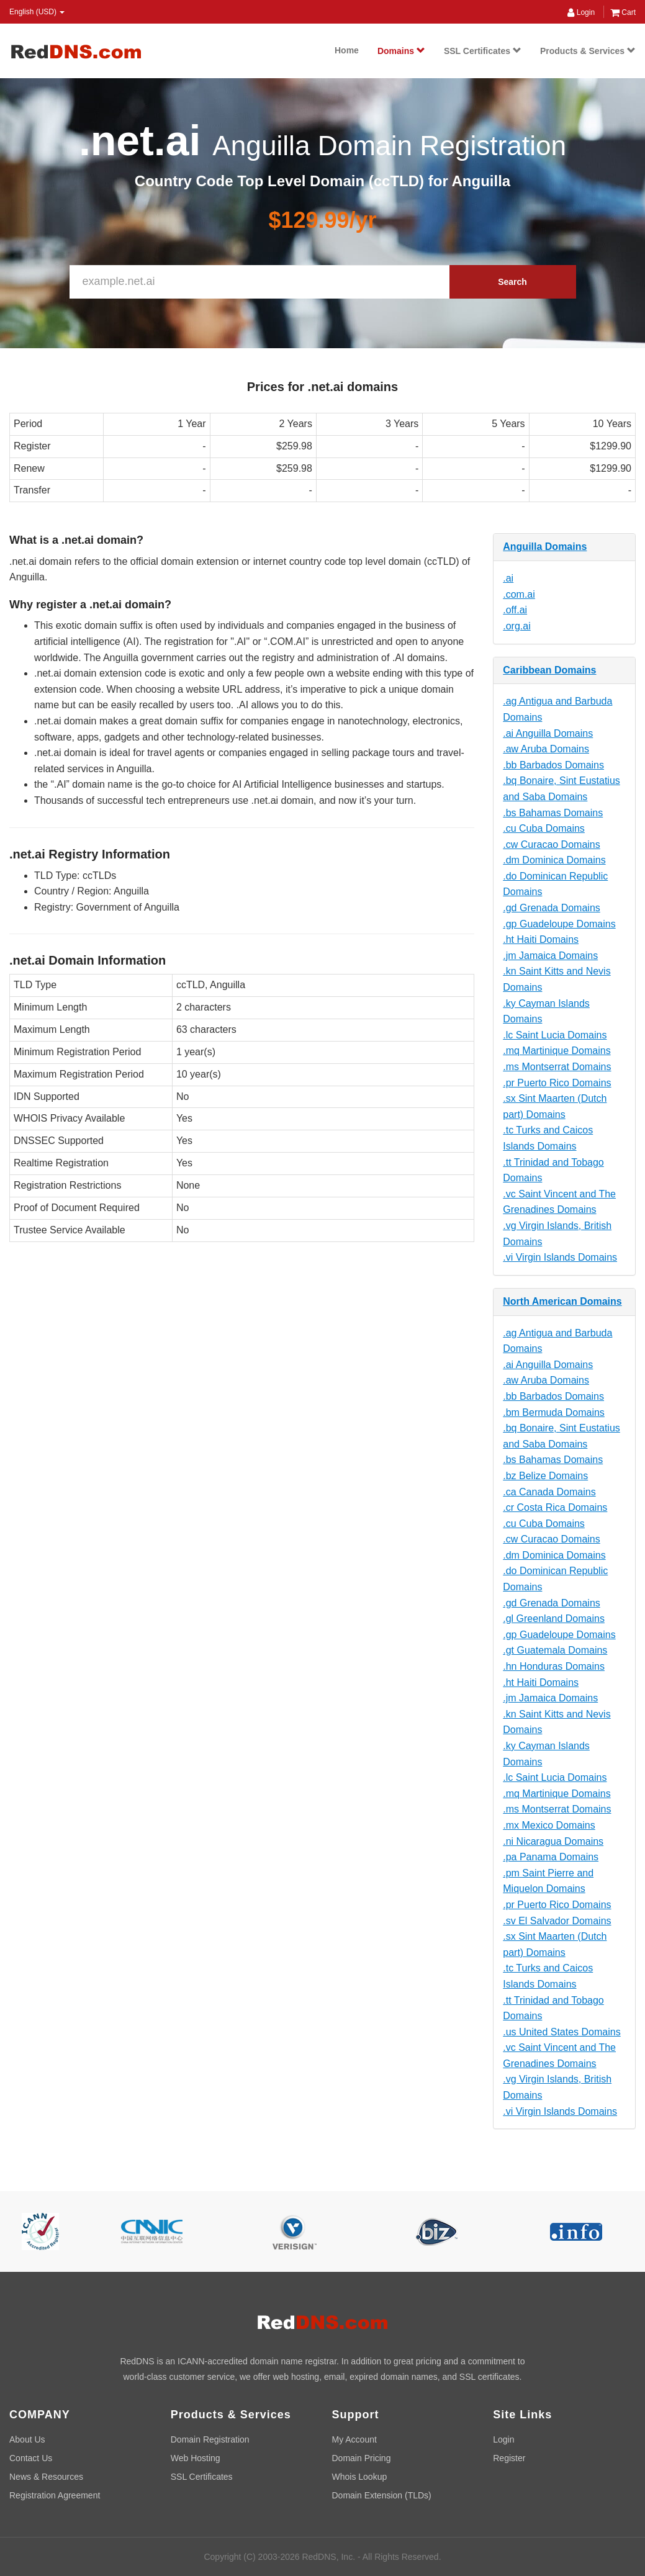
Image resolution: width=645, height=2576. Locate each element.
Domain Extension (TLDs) (381, 2495)
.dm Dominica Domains (554, 860)
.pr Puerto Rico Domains (557, 1083)
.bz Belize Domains (545, 1475)
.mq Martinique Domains (556, 1050)
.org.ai (516, 626)
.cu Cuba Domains (544, 828)
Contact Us (30, 2458)
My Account (354, 2439)
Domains (401, 51)
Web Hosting (195, 2458)
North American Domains (562, 1301)
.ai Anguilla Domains (548, 733)
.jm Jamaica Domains (550, 955)
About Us (27, 2439)
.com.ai (519, 594)
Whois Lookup (359, 2477)
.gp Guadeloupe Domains (559, 924)
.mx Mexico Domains (549, 1825)
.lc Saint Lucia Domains (555, 1035)
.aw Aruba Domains (546, 749)
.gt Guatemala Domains (555, 1650)
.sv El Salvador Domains (557, 1921)
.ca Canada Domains (549, 1492)
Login (581, 12)
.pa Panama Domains (550, 1857)
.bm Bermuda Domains (554, 1412)
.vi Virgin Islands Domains (560, 1257)
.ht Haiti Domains (541, 939)
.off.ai (515, 610)
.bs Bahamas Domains (553, 813)
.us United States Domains (561, 2032)
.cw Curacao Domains (551, 844)
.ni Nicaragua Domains (553, 1841)
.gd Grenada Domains (551, 908)
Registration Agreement (54, 2495)
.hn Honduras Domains (554, 1666)
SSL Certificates (482, 51)
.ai (508, 578)
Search (512, 282)
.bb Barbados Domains (553, 765)
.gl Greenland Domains (554, 1618)
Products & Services (588, 51)
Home (347, 50)
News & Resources (46, 2477)
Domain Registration (210, 2439)
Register (509, 2458)
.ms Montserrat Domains (557, 1066)
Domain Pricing (361, 2458)
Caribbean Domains (549, 670)
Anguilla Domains (545, 546)
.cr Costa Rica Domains (555, 1507)
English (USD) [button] (37, 11)
